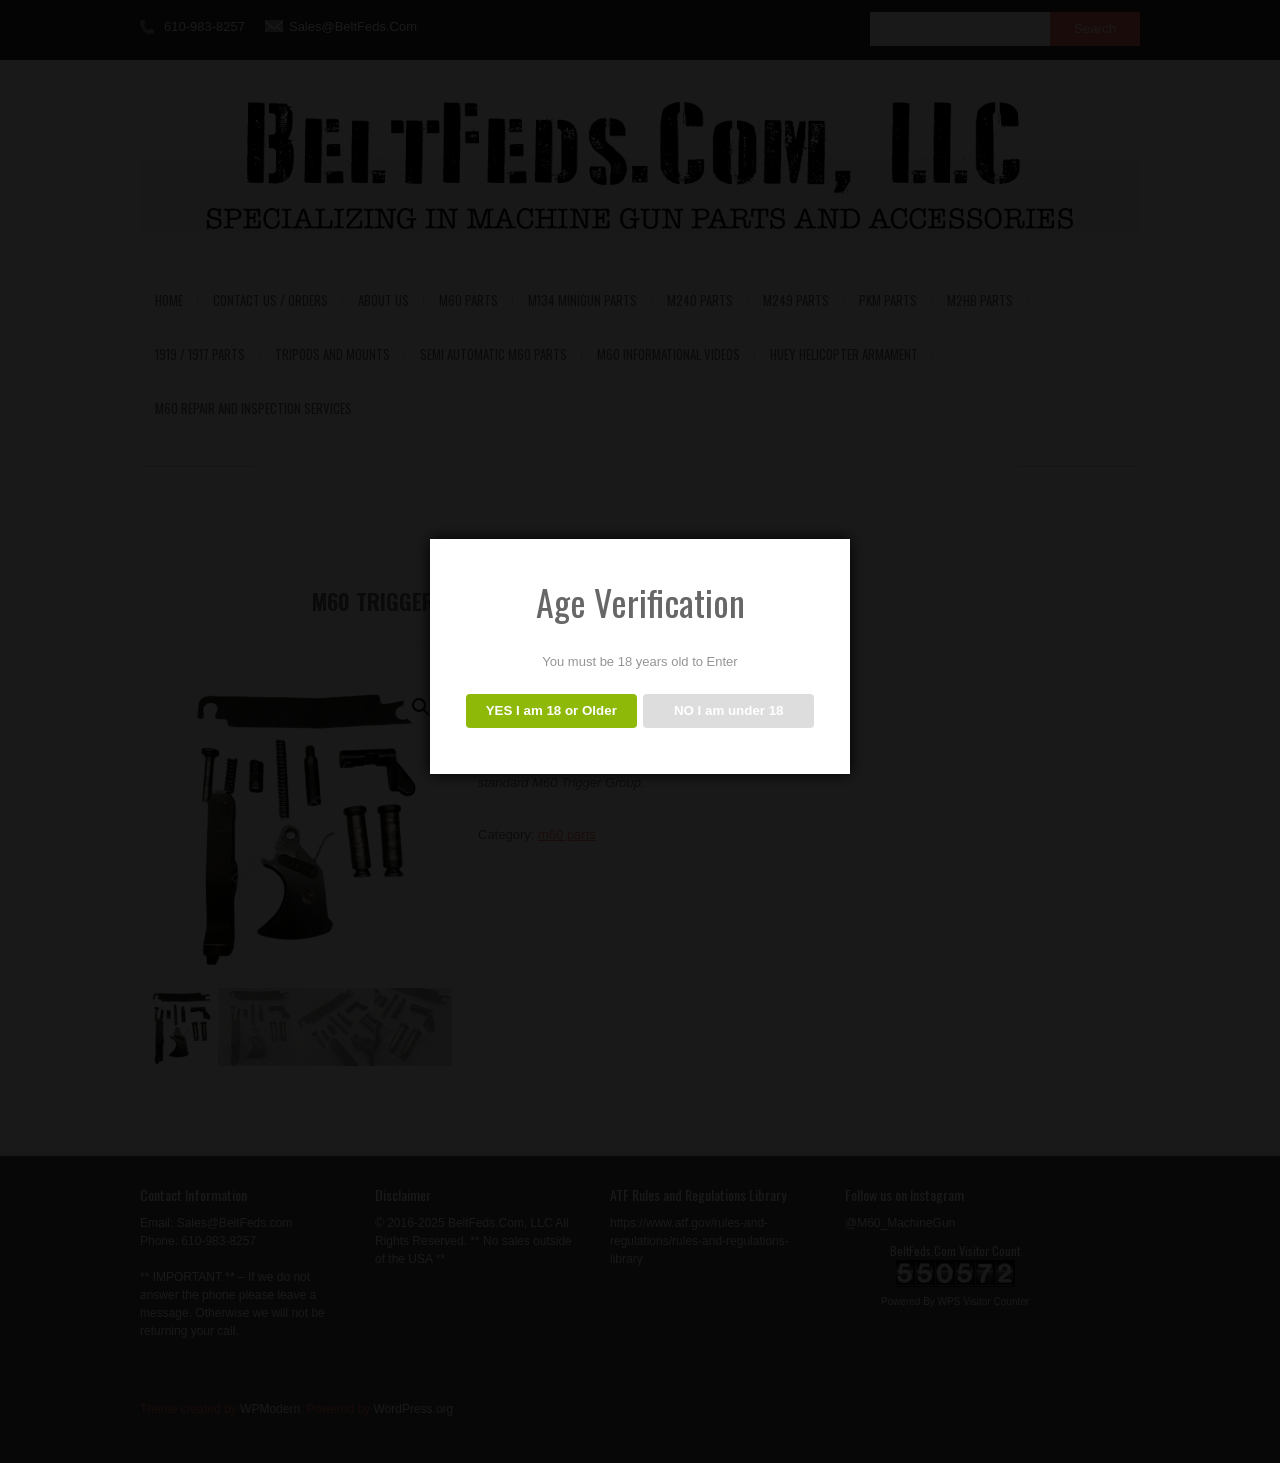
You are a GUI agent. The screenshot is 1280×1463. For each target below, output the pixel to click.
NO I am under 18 (729, 710)
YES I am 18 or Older (551, 710)
